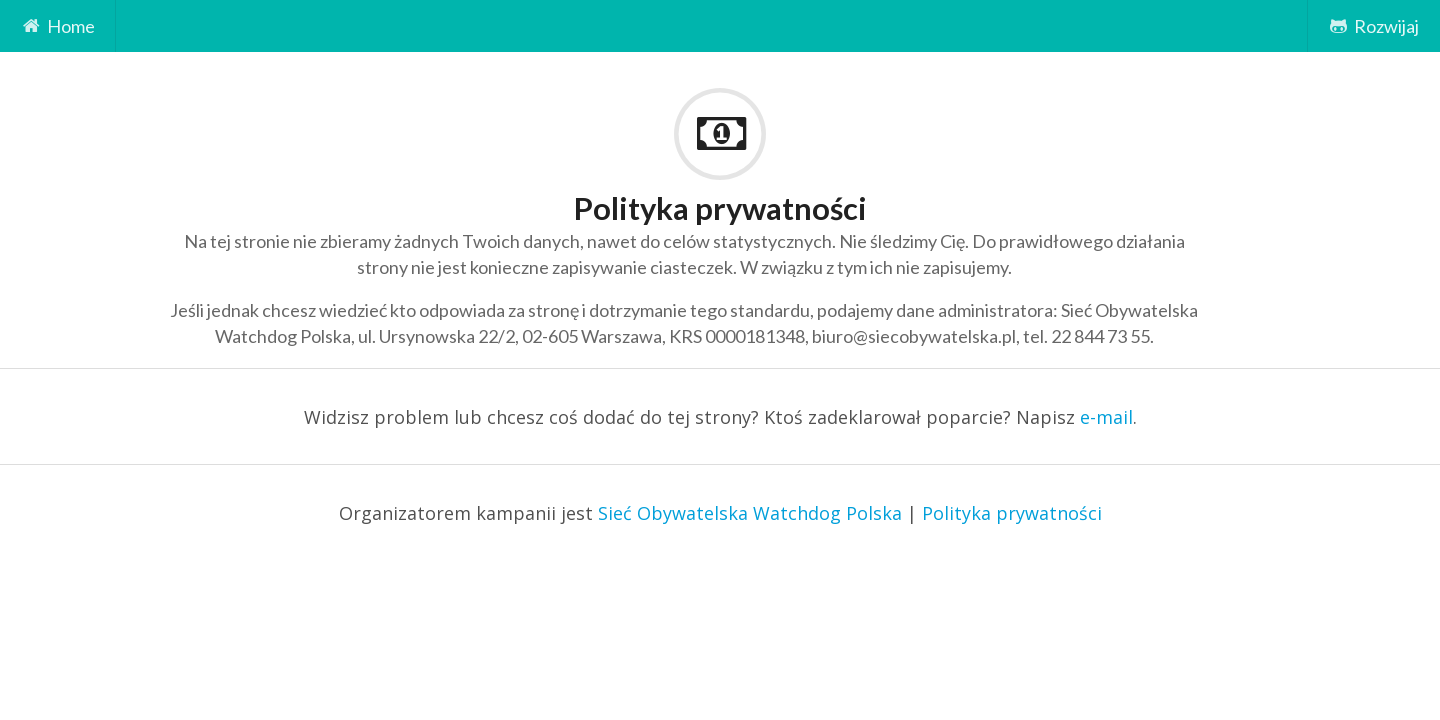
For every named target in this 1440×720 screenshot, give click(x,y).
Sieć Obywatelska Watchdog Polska (750, 513)
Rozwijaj (1373, 26)
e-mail (1106, 417)
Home (58, 26)
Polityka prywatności (1012, 513)
